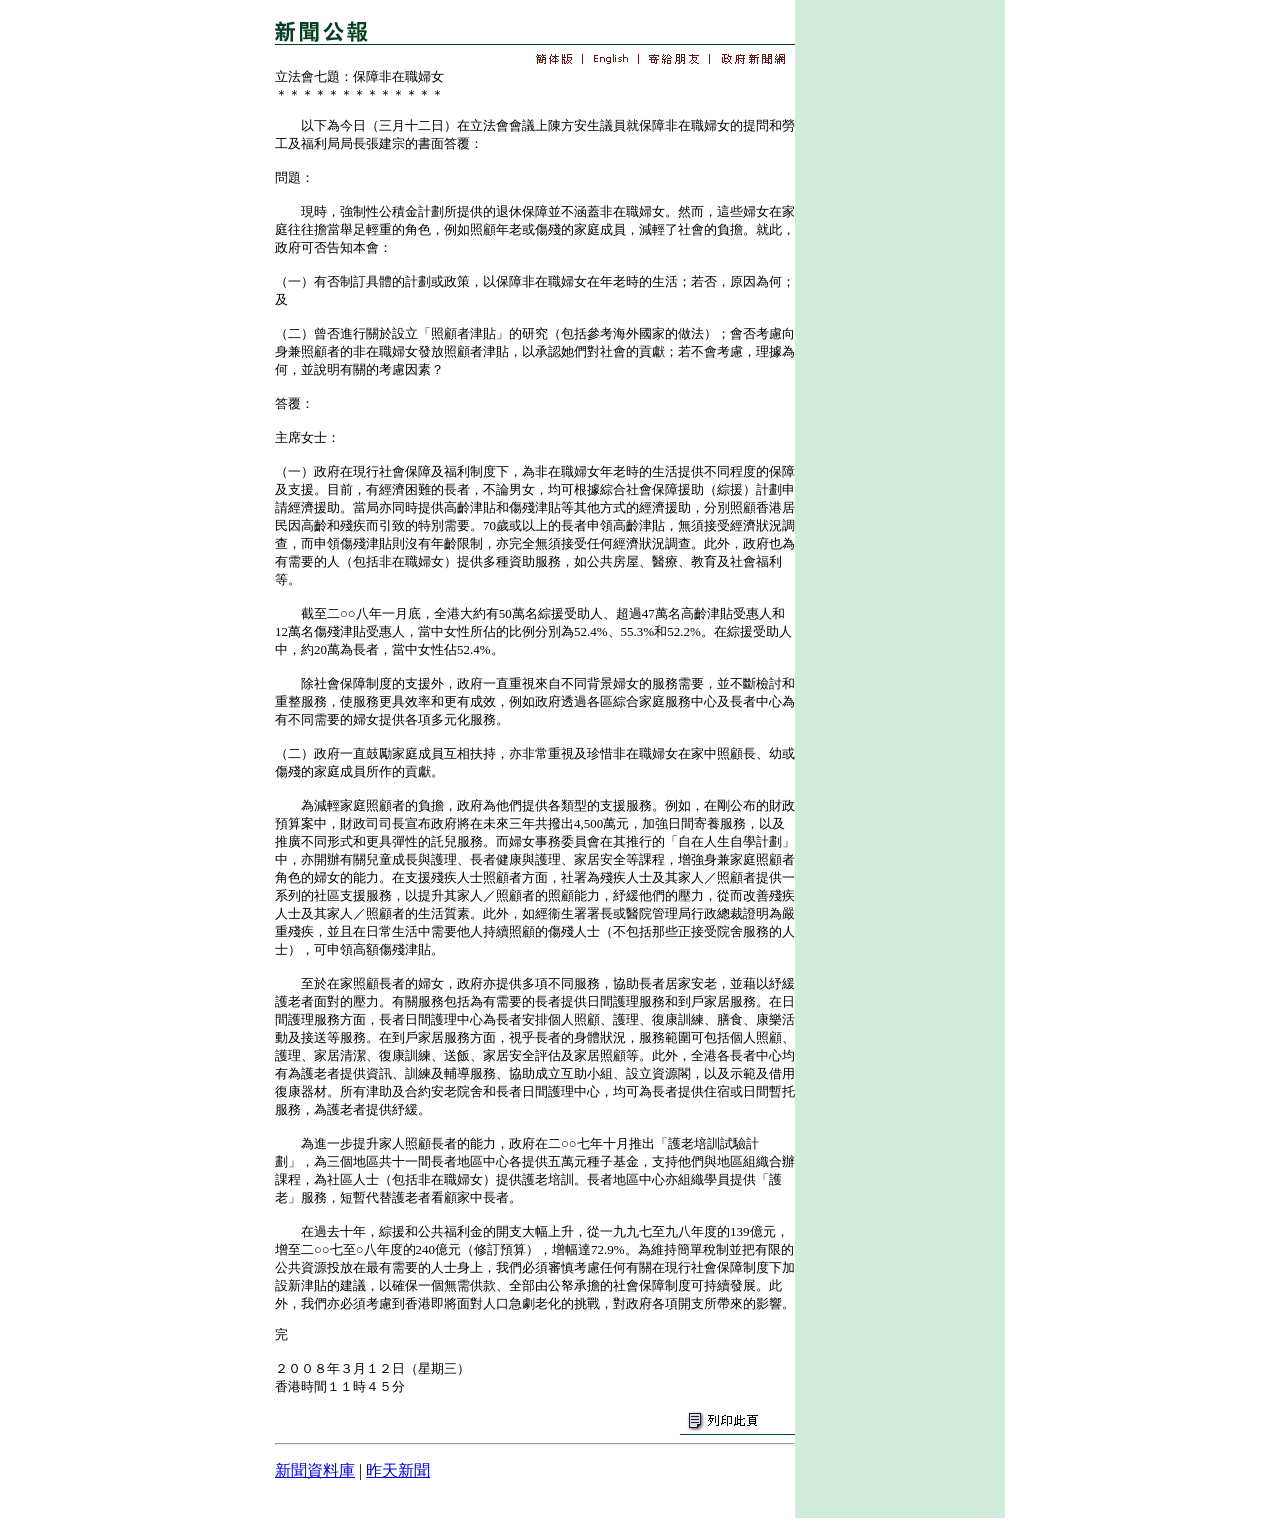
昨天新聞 (398, 1470)
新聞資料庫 (315, 1470)
